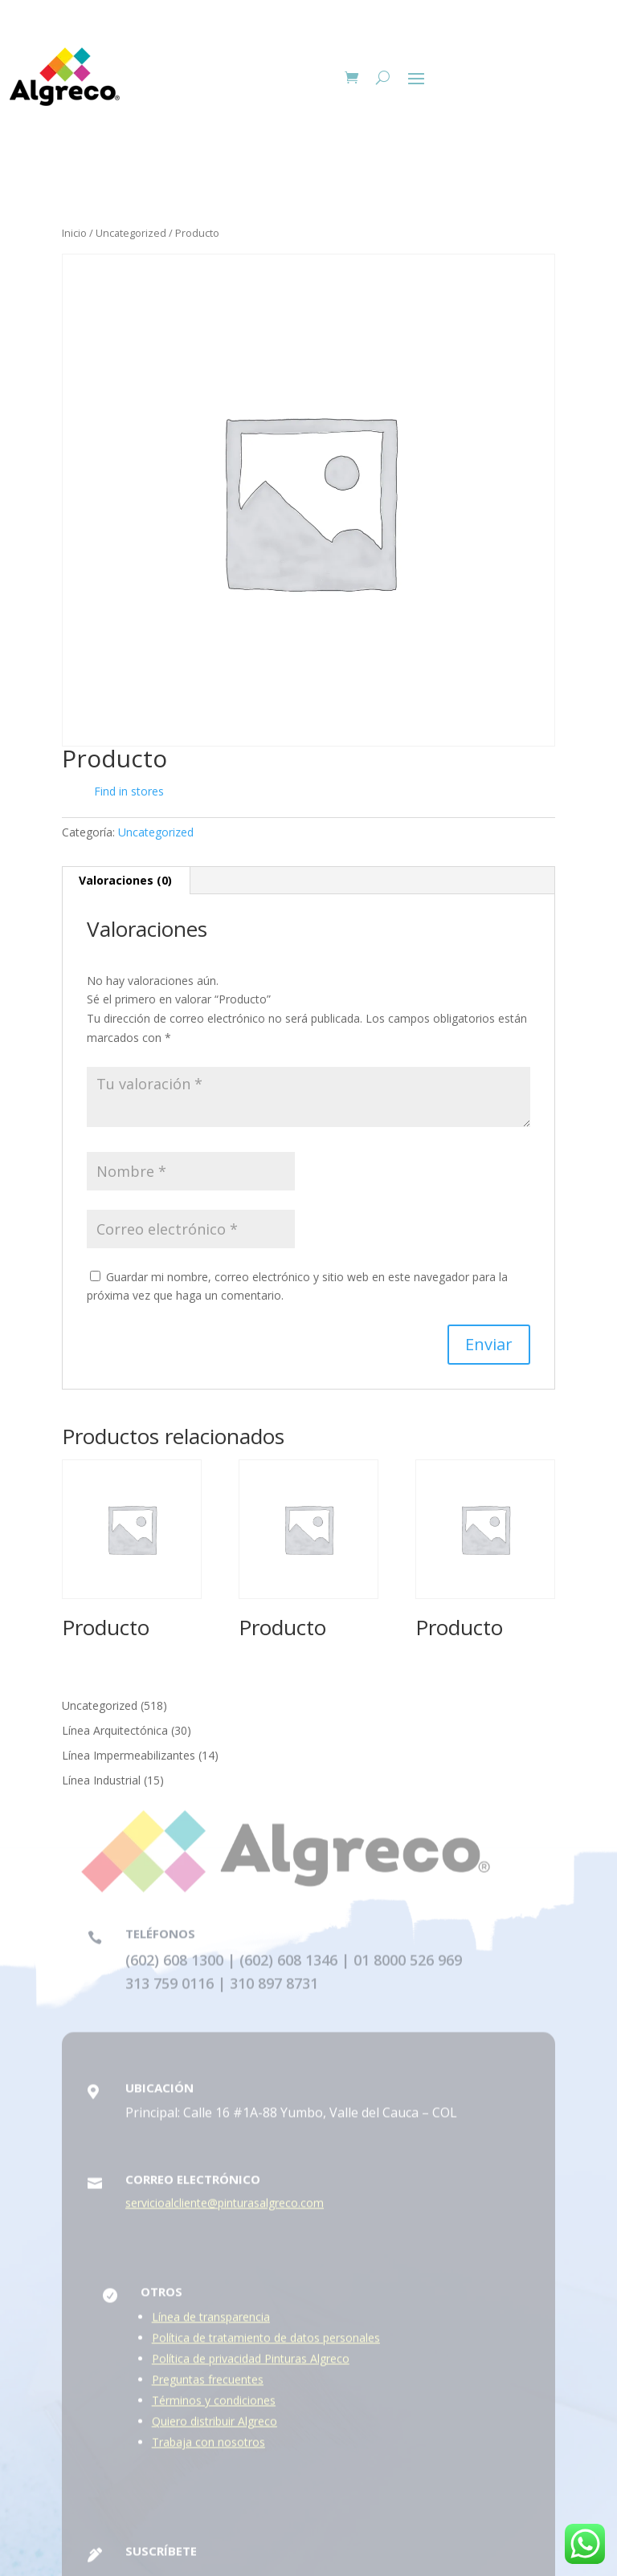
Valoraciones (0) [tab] (125, 880)
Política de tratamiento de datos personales (266, 2343)
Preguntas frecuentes (208, 2385)
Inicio (74, 233)
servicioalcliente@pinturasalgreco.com (224, 2208)
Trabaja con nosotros (208, 2448)
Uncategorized (131, 233)
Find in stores (117, 791)
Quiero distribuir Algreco (214, 2427)
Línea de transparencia (211, 2322)
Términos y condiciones (214, 2406)
